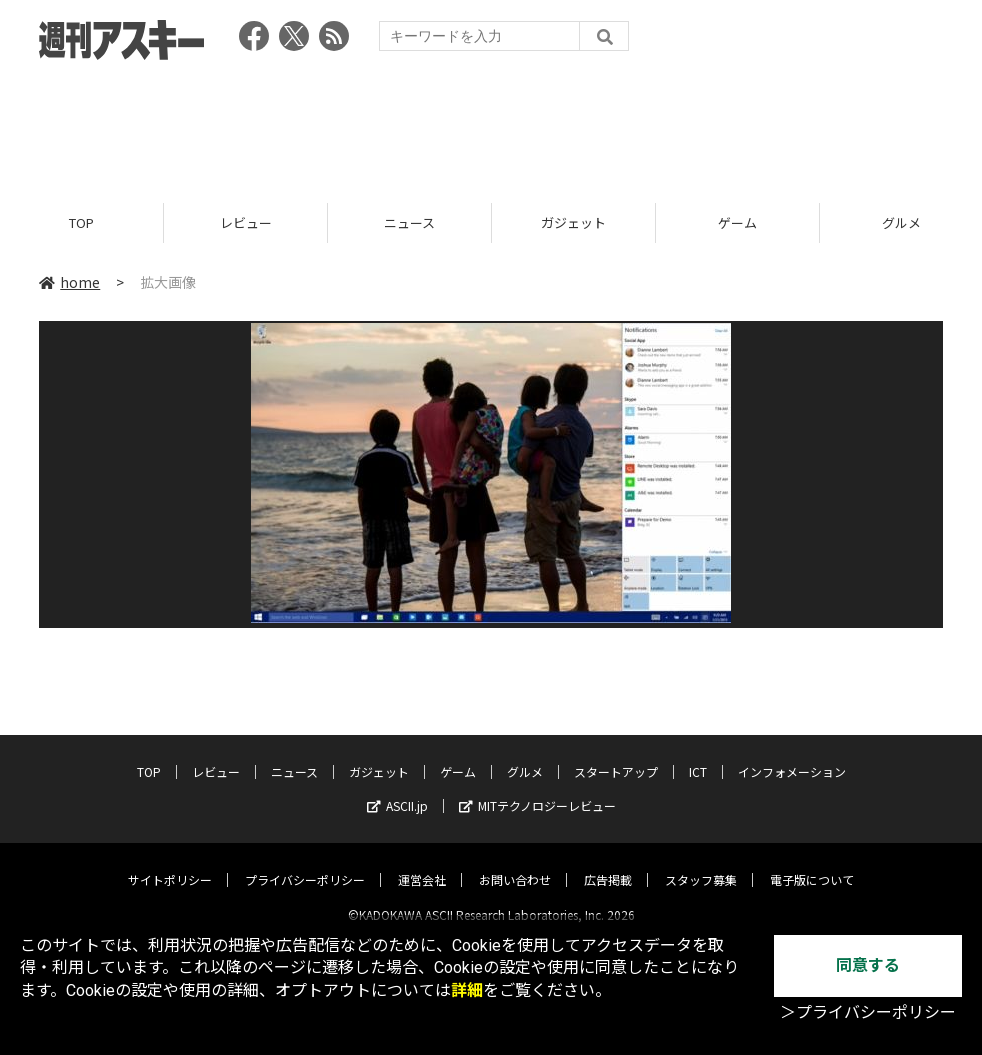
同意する (868, 965)
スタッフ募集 (701, 862)
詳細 (467, 990)
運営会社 (422, 862)
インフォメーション (792, 754)
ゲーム (737, 222)
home (69, 282)
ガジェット (573, 222)
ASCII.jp (397, 788)
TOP (81, 222)
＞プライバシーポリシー (868, 1012)
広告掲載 (608, 862)
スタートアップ (616, 754)
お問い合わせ (515, 862)
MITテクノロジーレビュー (537, 788)
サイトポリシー (170, 862)
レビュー (246, 222)
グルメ (525, 754)
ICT (698, 754)
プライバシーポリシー (305, 862)
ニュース (409, 222)
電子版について (812, 862)
